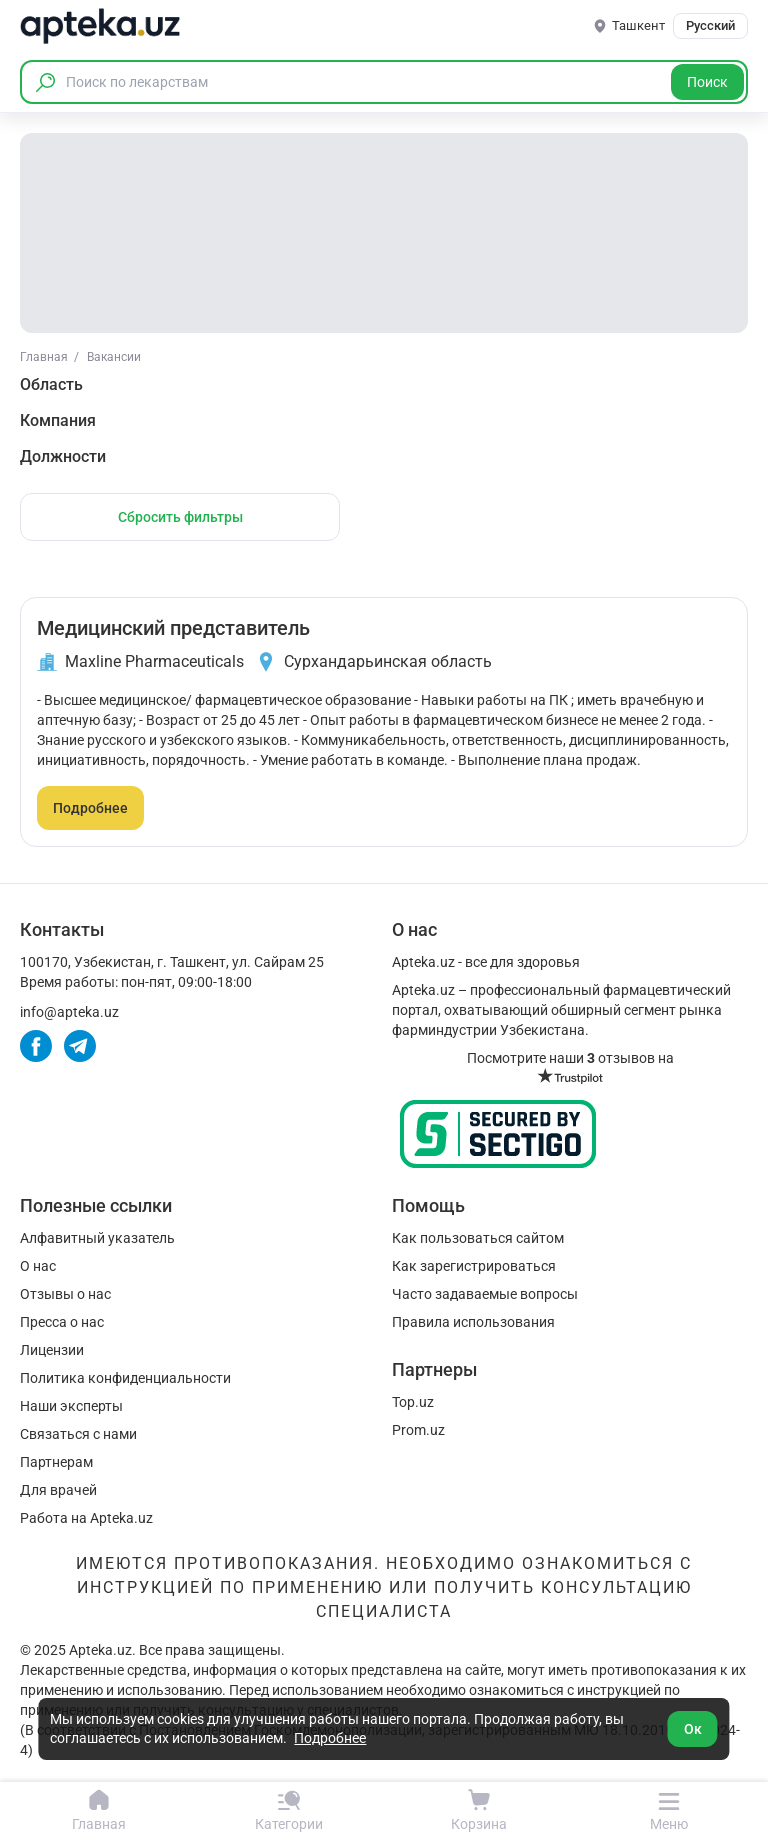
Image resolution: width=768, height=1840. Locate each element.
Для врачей (58, 1490)
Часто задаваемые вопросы (485, 1294)
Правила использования (473, 1322)
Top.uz (413, 1402)
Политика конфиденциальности (125, 1378)
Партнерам (56, 1462)
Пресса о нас (62, 1322)
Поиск (707, 82)
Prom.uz (418, 1430)
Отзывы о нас (65, 1294)
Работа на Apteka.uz (86, 1518)
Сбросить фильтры (180, 517)
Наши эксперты (71, 1406)
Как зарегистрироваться (474, 1266)
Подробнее (90, 808)
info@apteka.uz (69, 1012)
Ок (693, 1729)
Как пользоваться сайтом (478, 1238)
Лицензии (52, 1350)
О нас (38, 1266)
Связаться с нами (78, 1434)
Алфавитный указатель (97, 1238)
